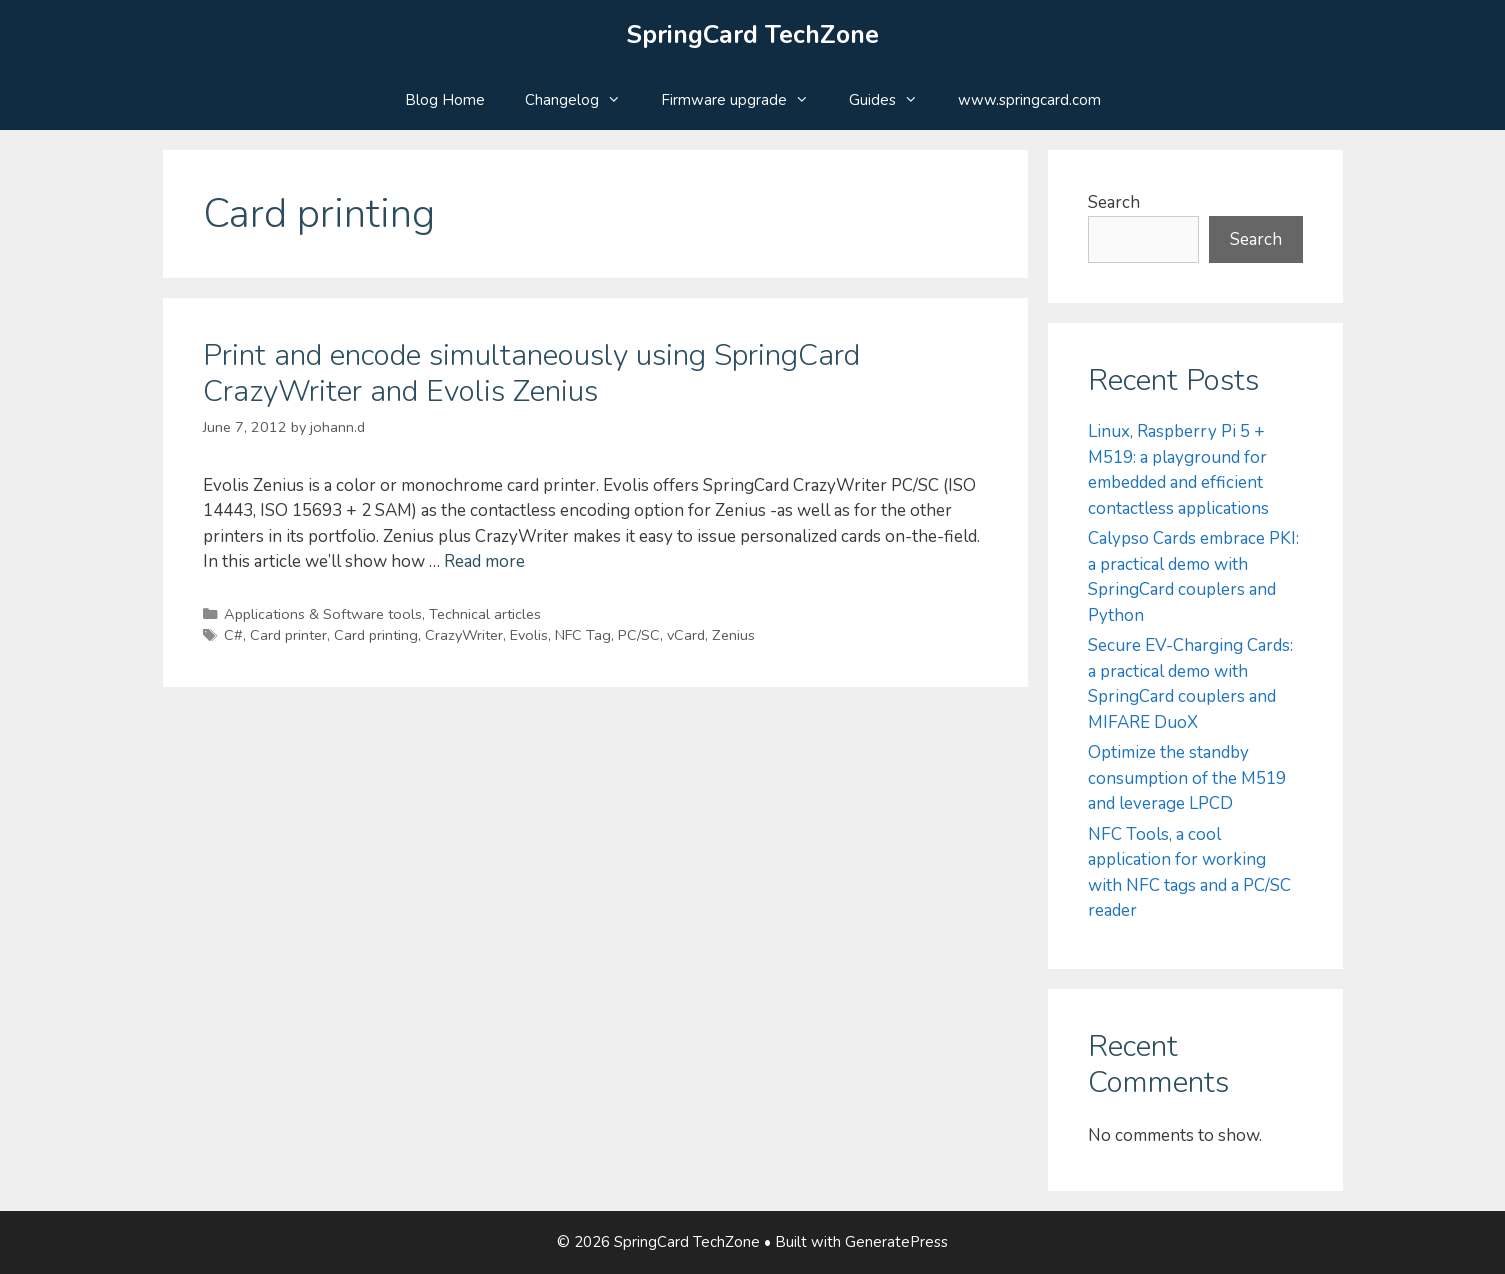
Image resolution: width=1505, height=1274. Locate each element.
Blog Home (445, 100)
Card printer (288, 635)
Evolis (529, 635)
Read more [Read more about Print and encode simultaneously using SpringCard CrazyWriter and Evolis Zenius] (484, 561)
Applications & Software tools (323, 614)
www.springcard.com (1029, 100)
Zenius (733, 635)
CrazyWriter (464, 635)
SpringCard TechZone (753, 35)
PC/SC (639, 635)
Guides (893, 100)
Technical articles (485, 614)
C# (233, 635)
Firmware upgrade (745, 100)
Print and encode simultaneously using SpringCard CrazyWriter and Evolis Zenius (531, 373)
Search (1114, 202)
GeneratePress (896, 1242)
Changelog (583, 100)
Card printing (376, 635)
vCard (686, 635)
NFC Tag (583, 635)
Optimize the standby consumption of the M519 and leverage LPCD (1187, 778)
